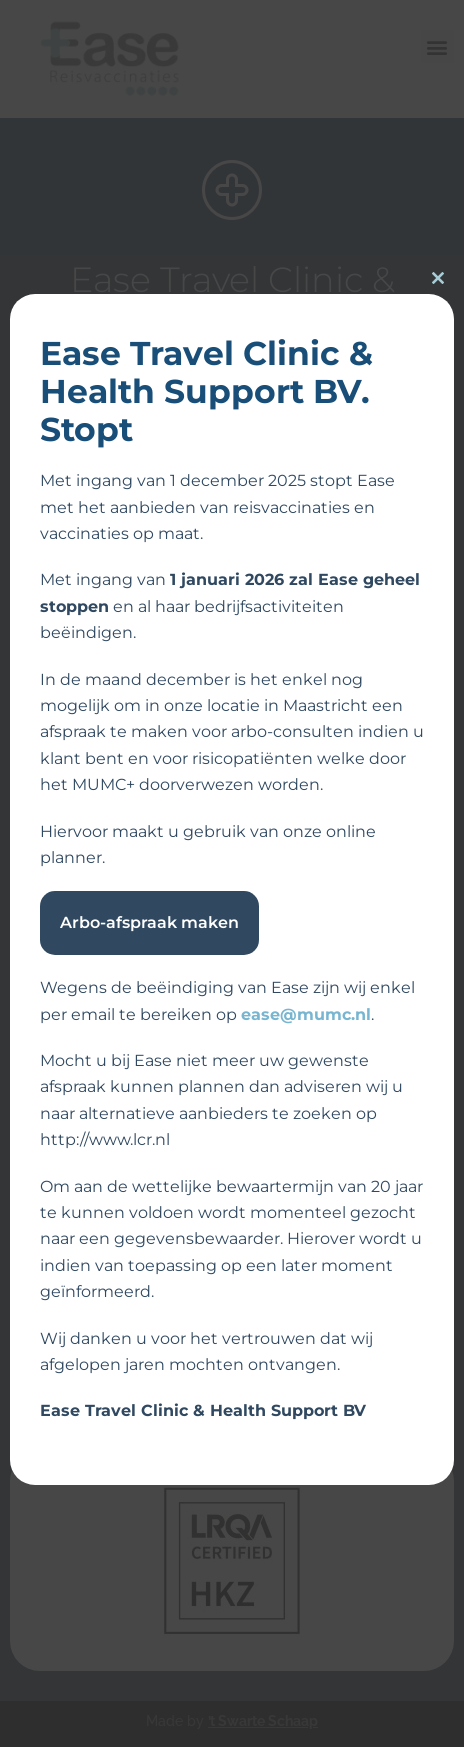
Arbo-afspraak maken (149, 922)
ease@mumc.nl (306, 1014)
